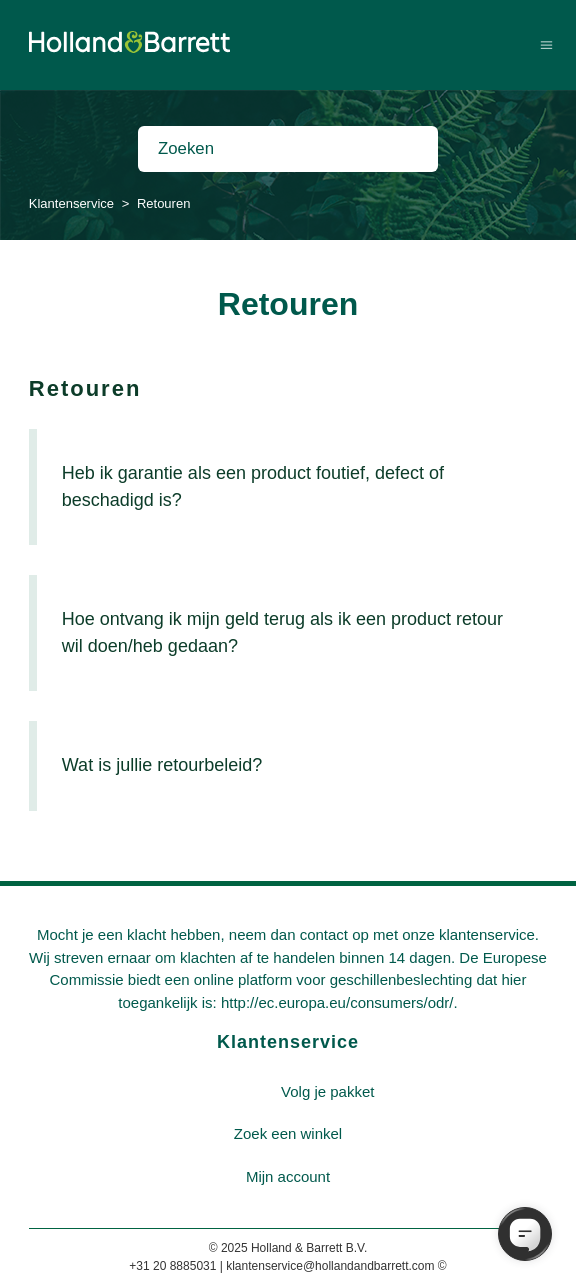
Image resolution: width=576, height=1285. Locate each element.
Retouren (85, 388)
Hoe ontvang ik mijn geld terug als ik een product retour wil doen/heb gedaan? (282, 632)
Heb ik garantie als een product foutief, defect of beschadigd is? (253, 486)
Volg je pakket (327, 1091)
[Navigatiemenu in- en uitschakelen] (546, 44)
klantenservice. (489, 934)
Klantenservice (71, 203)
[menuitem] (328, 1092)
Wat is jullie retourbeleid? (162, 765)
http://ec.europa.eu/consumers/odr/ (337, 1002)
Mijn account (288, 1176)
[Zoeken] (288, 149)
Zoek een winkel (288, 1133)
